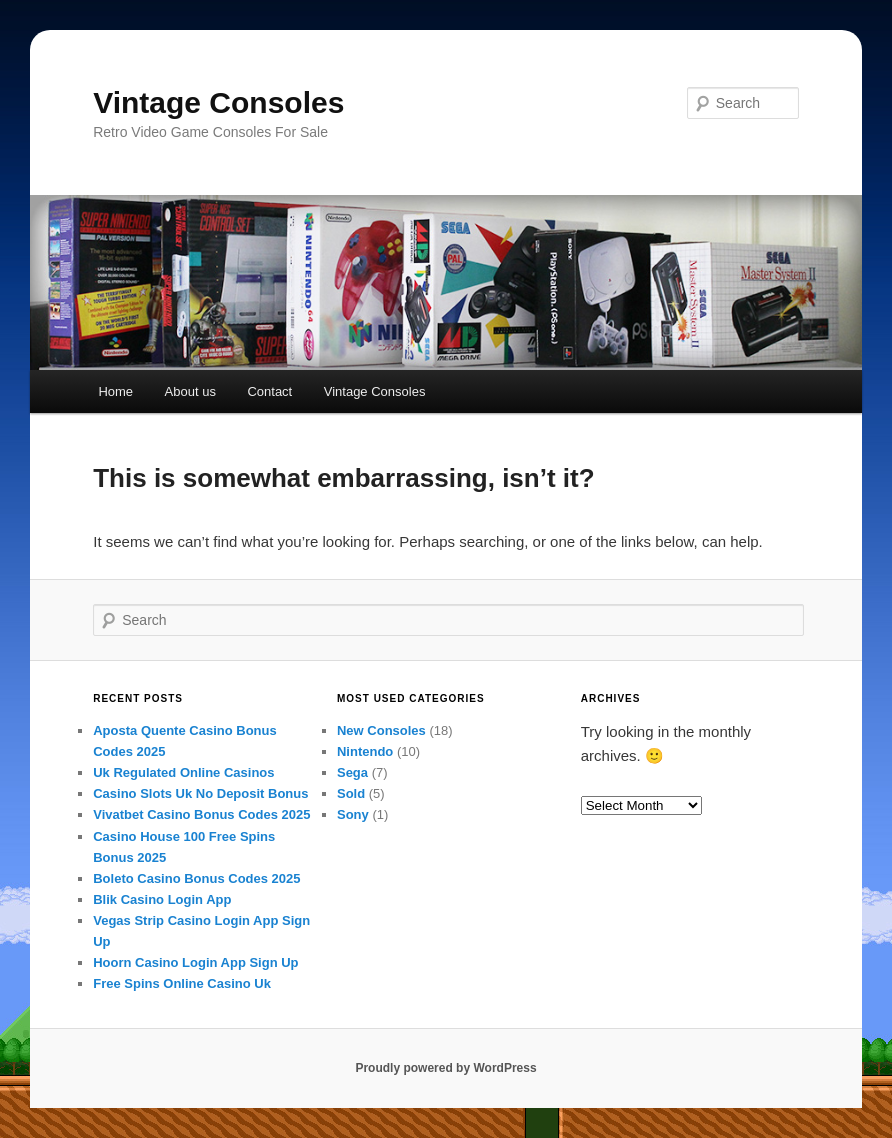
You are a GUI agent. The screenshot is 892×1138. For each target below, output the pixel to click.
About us (190, 391)
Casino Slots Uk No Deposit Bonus (200, 793)
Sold (351, 793)
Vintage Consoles (218, 102)
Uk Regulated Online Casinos (183, 772)
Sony (353, 814)
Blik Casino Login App (162, 899)
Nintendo (365, 751)
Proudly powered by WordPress (445, 1068)
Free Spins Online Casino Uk (182, 983)
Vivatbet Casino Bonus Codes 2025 (201, 814)
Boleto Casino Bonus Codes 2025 (196, 878)
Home (115, 391)
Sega (352, 772)
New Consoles (381, 730)
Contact (269, 391)
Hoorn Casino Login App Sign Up (195, 962)
